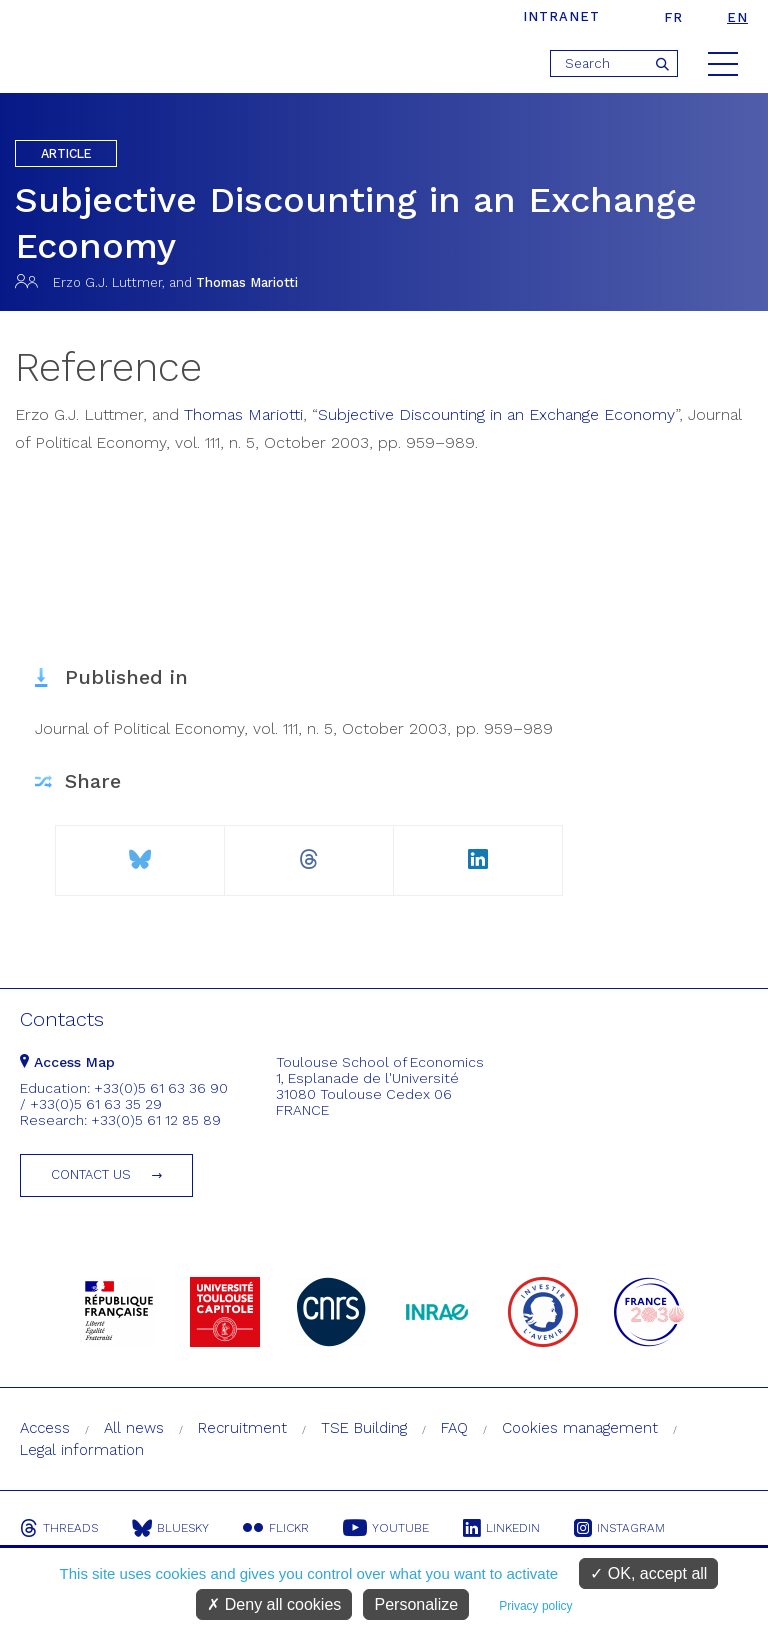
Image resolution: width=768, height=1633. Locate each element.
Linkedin (501, 1528)
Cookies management (580, 1428)
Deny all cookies (274, 1604)
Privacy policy (535, 1606)
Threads (59, 1528)
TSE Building (364, 1428)
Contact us (91, 1174)
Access (45, 1428)
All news (134, 1428)
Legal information (82, 1450)
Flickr (276, 1528)
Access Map (67, 1062)
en (737, 17)
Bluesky (170, 1528)
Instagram (619, 1528)
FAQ (454, 1428)
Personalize (416, 1604)
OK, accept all (648, 1573)
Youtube (386, 1528)
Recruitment (242, 1428)
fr (673, 17)
